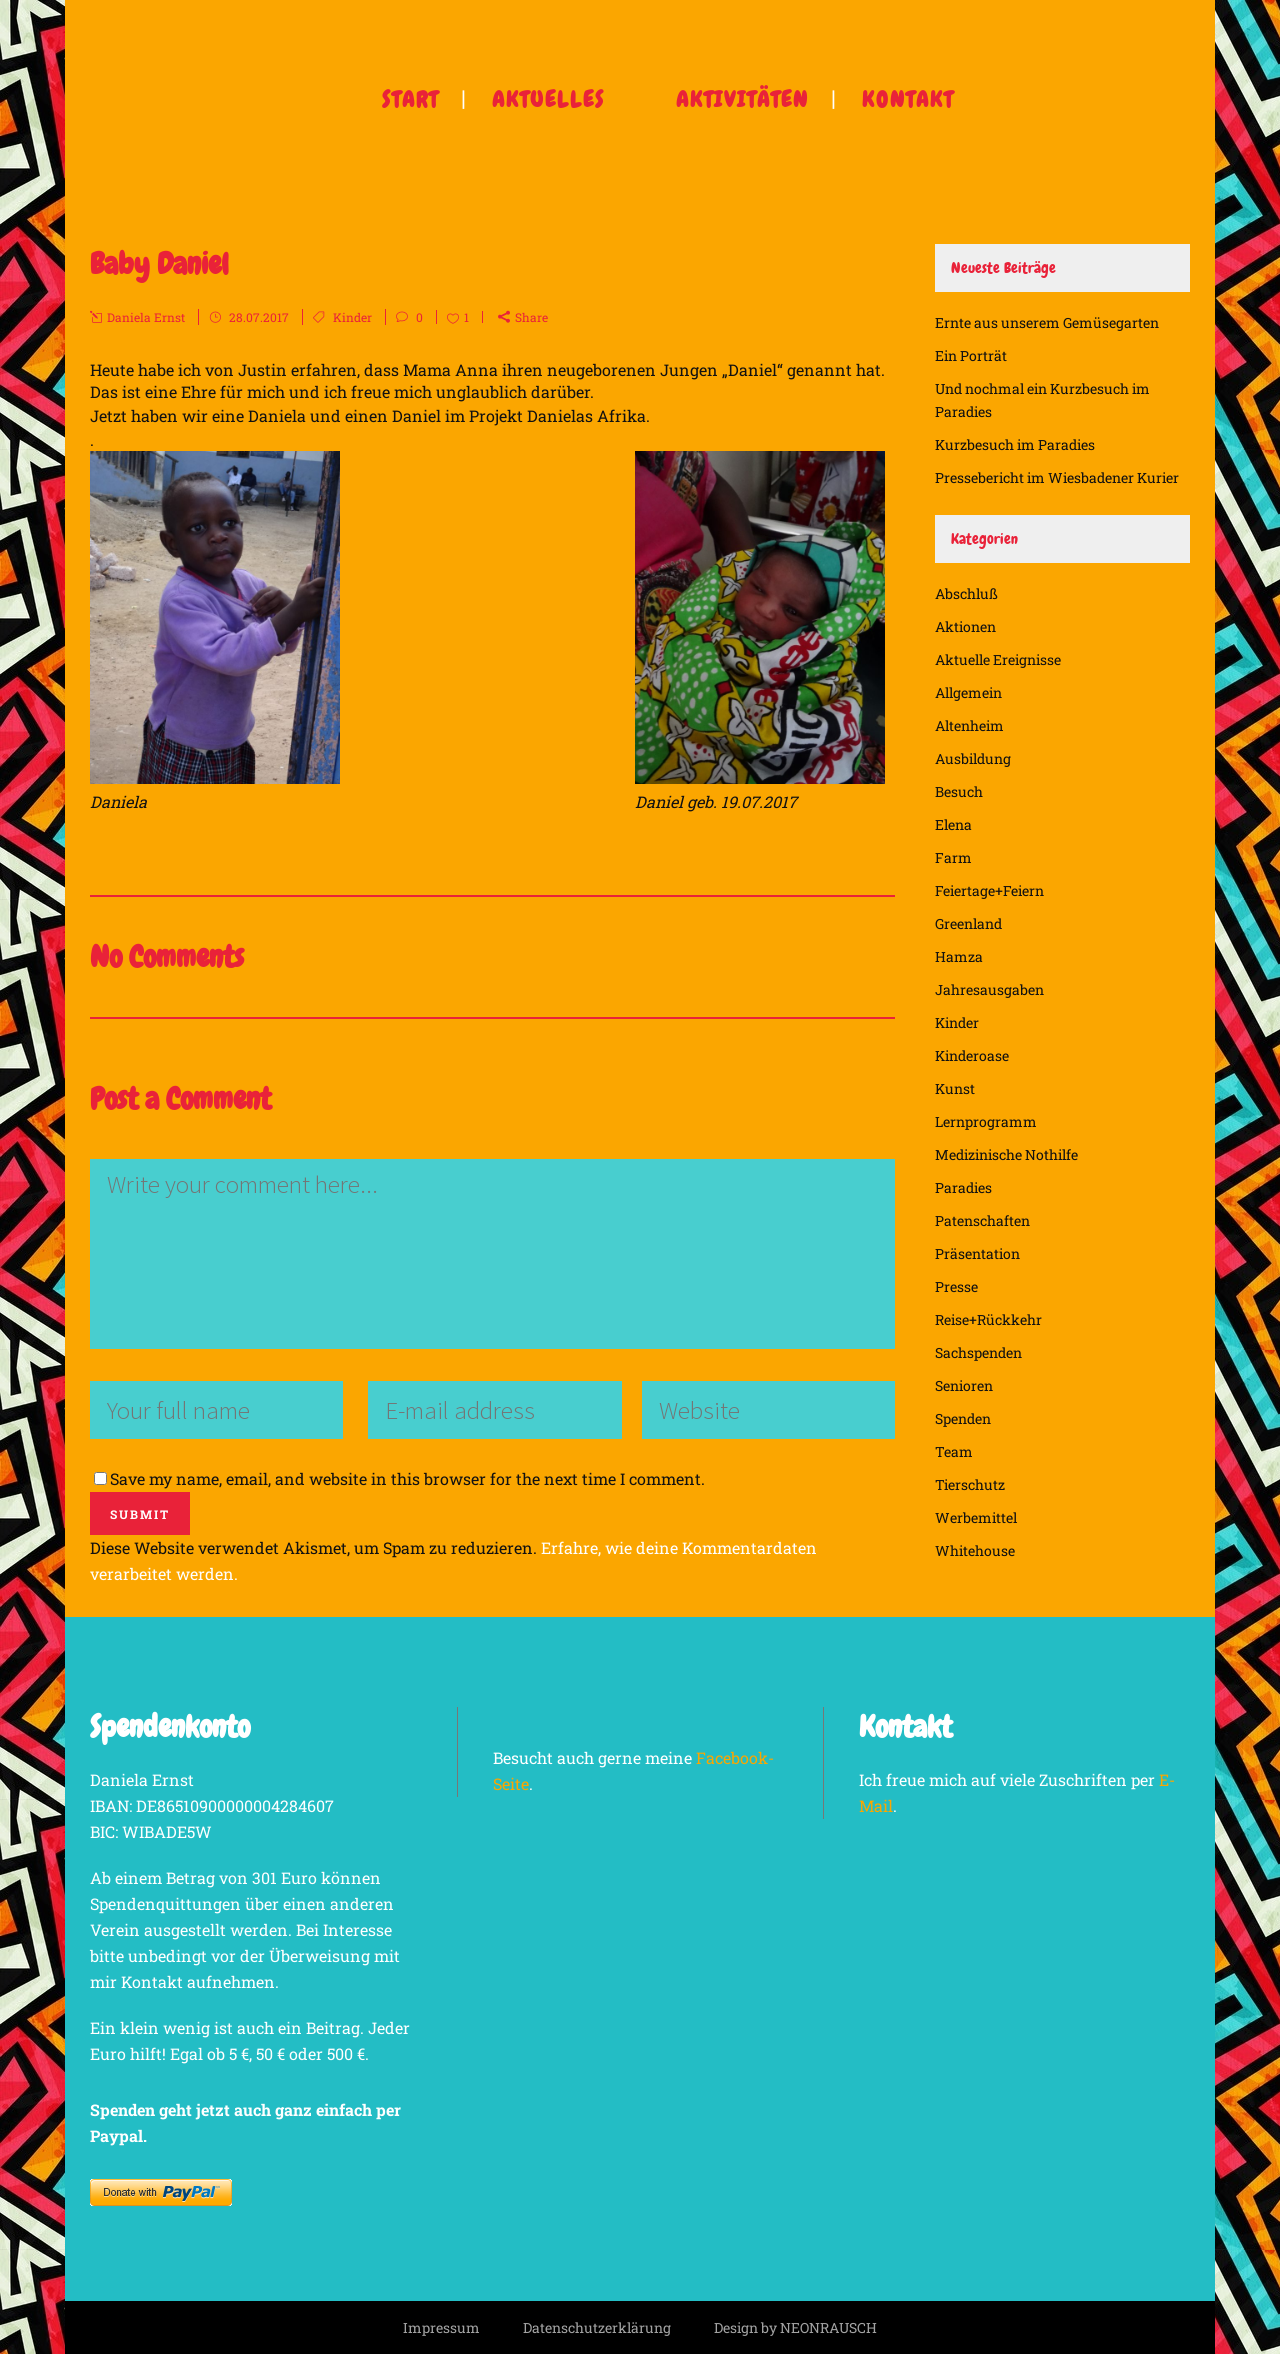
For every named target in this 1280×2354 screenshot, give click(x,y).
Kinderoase (972, 1055)
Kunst (955, 1088)
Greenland (968, 923)
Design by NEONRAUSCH (795, 2327)
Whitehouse (975, 1550)
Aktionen (965, 626)
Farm (953, 857)
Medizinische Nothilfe (1006, 1154)
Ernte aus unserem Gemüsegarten (1047, 322)
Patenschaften (982, 1220)
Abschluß (966, 593)
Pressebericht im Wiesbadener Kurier (1057, 477)
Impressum (441, 2327)
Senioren (964, 1385)
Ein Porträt (971, 355)
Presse (956, 1286)
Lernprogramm (986, 1121)
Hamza (959, 956)
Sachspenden (978, 1352)
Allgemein (968, 692)
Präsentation (977, 1253)
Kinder (352, 317)
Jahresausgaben (989, 989)
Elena (953, 824)
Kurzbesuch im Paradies (1015, 444)
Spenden (963, 1418)
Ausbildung (973, 758)
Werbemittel (976, 1517)
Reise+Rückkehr (988, 1319)
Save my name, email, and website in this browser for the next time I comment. (407, 1478)
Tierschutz (970, 1484)
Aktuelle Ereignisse (998, 659)
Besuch (959, 791)
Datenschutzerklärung (597, 2327)
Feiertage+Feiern (989, 890)
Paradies (963, 1187)
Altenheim (969, 725)
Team (954, 1451)
